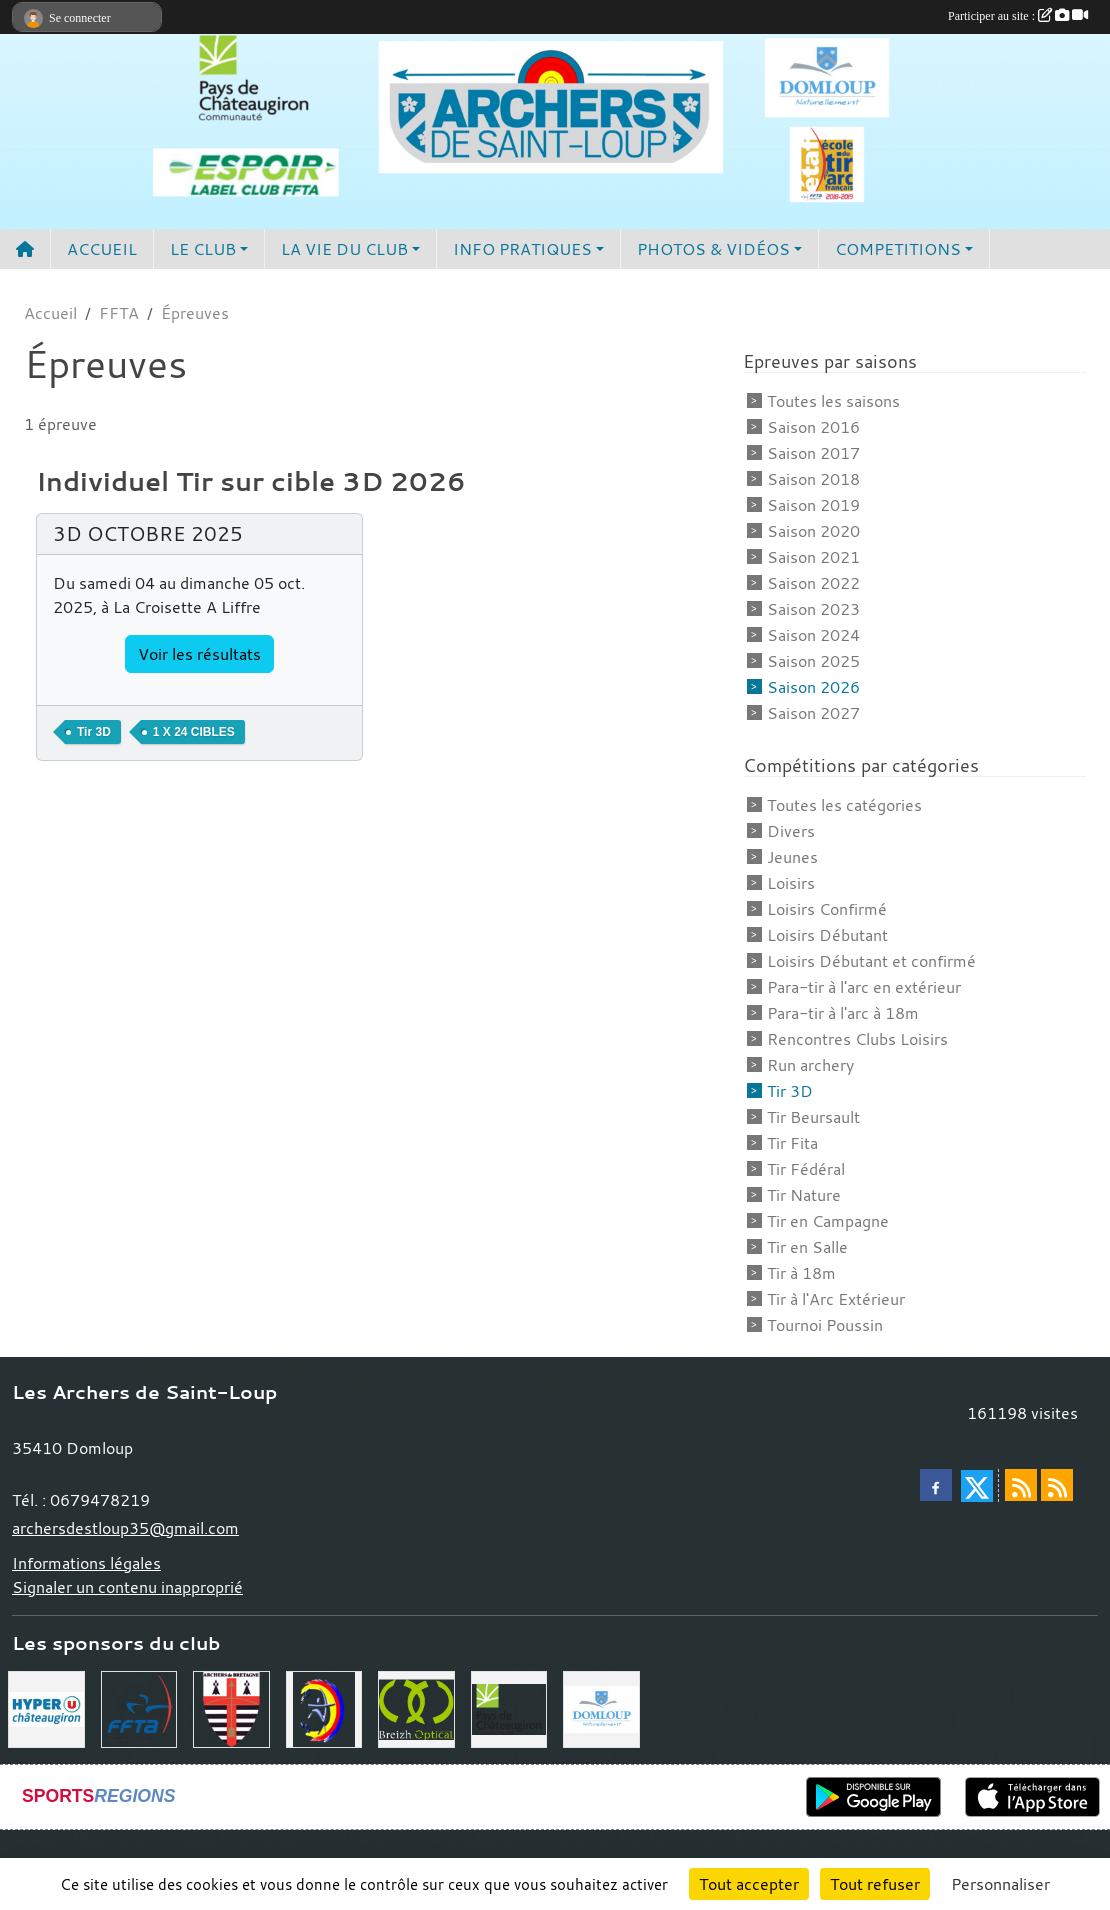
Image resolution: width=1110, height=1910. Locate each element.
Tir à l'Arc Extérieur (836, 1299)
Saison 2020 (813, 531)
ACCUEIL (102, 249)
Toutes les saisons (833, 401)
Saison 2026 (813, 687)
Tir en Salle (807, 1247)
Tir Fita (792, 1143)
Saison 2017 (813, 453)
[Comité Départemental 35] (324, 1707)
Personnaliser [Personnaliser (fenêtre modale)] (1000, 1884)
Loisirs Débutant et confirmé (871, 961)
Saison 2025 (813, 661)
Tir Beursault (813, 1117)
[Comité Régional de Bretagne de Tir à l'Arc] (231, 1707)
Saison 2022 (813, 583)
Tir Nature (804, 1195)
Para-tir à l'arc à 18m (843, 1013)
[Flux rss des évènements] (1057, 1485)
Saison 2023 (813, 609)
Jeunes (792, 857)
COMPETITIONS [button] (898, 249)
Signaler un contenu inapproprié (127, 1587)
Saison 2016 (813, 427)
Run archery (810, 1065)
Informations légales (86, 1563)
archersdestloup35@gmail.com (125, 1528)
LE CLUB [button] (203, 249)
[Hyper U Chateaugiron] (46, 1707)
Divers (791, 831)
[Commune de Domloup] (601, 1707)
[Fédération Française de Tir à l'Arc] (139, 1707)
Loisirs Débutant (827, 935)
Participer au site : (1018, 16)
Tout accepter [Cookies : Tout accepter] (749, 1884)
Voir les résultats (199, 654)
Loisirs (791, 883)
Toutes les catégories (844, 805)
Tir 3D (790, 1091)
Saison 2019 (813, 505)
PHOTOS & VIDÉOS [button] (713, 249)
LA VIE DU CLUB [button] (344, 249)
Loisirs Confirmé (827, 909)
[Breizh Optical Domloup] (416, 1707)
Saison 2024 (813, 635)
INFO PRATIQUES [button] (522, 249)
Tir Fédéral (806, 1169)
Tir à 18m (801, 1273)
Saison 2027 (813, 713)
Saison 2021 (813, 557)
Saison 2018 (813, 479)
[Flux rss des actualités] (1021, 1485)
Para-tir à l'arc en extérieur (864, 987)
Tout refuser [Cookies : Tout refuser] (875, 1884)
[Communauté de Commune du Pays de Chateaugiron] (509, 1707)
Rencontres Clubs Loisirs (857, 1039)
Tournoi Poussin (825, 1325)
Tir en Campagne (828, 1221)
